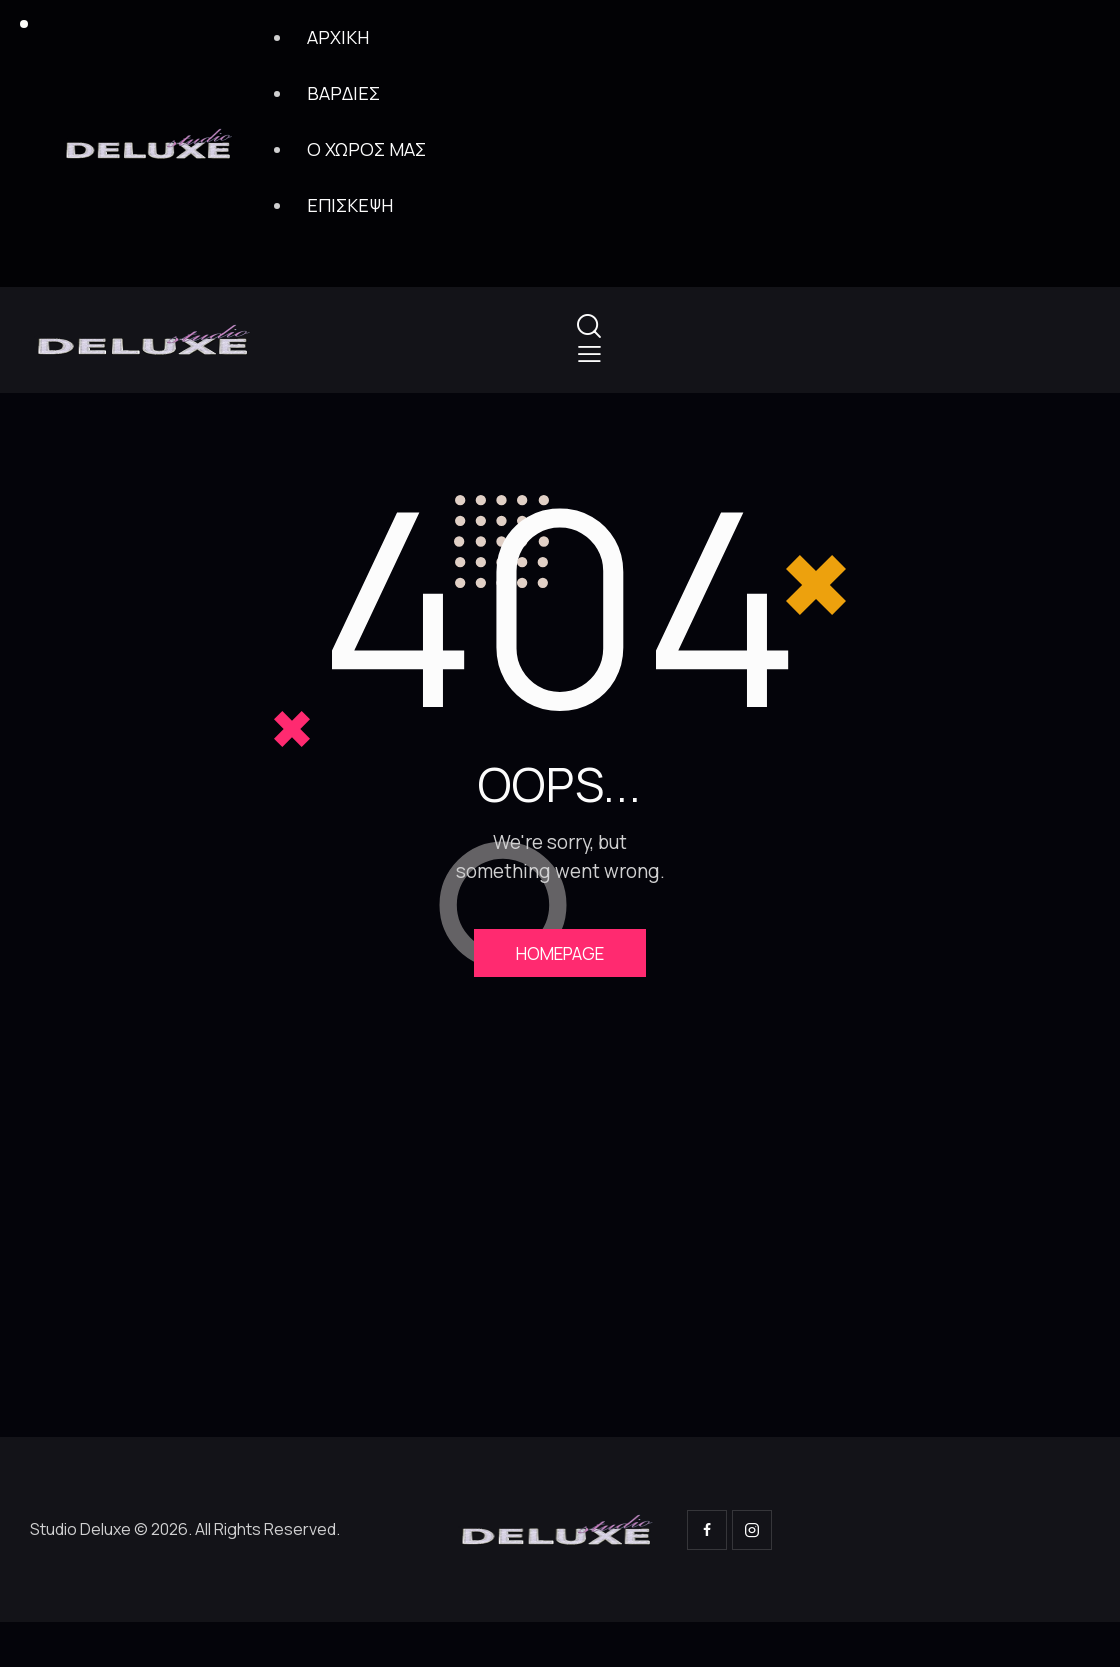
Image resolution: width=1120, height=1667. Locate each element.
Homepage (560, 955)
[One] (560, 1256)
